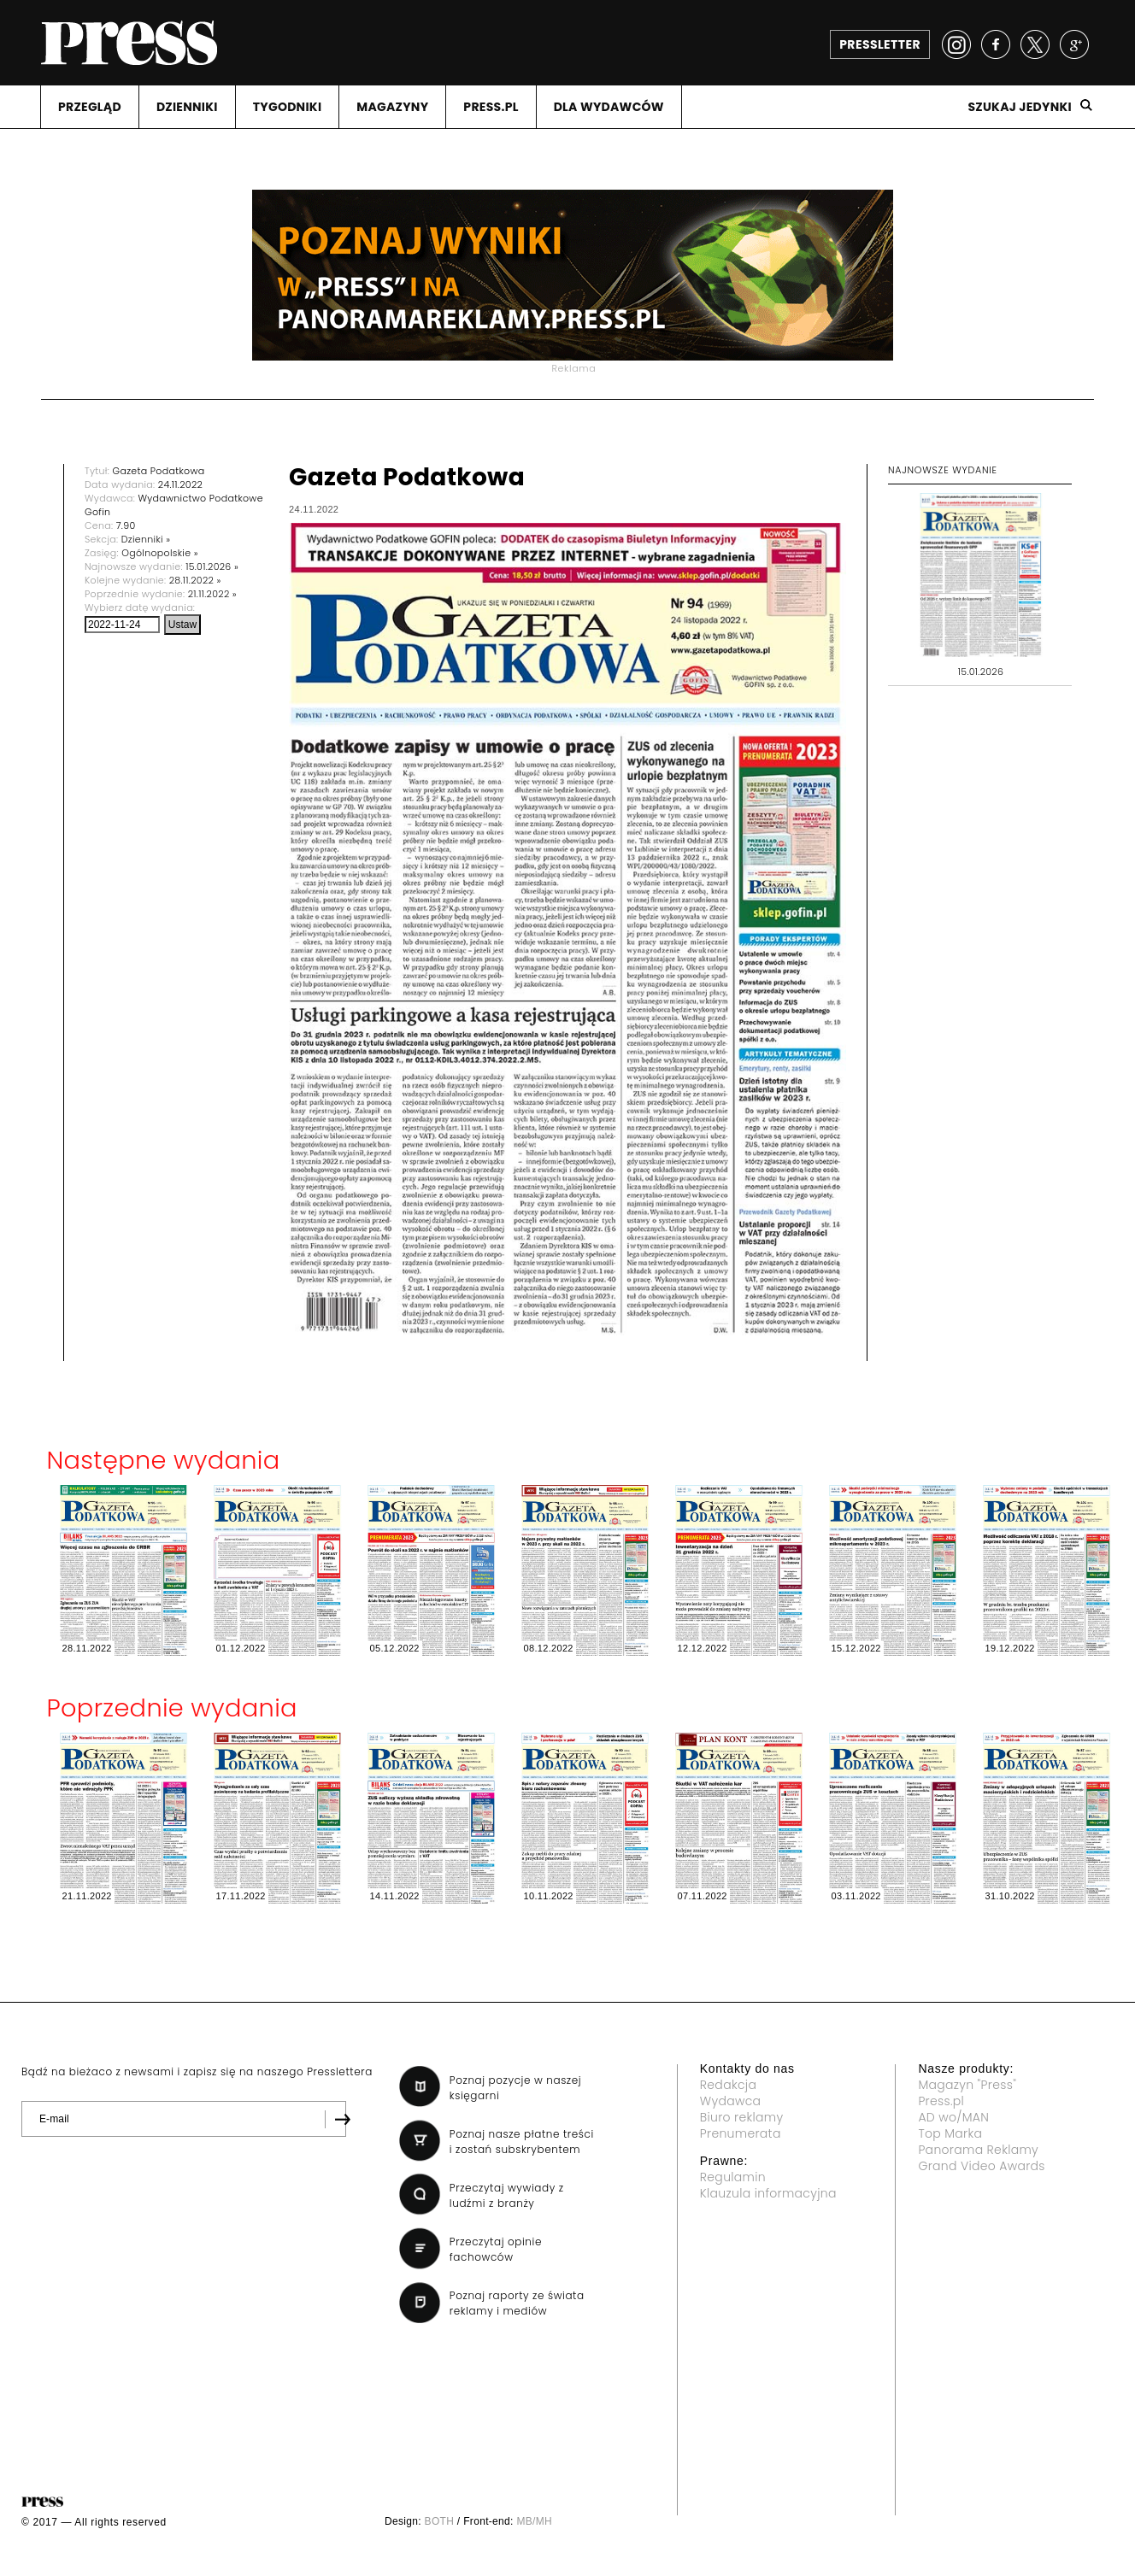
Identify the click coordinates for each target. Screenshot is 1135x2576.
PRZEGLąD (89, 106)
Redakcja (728, 2084)
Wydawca (731, 2101)
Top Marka (950, 2133)
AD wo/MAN (953, 2117)
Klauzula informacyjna (768, 2193)
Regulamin (733, 2177)
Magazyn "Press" (967, 2084)
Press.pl (941, 2101)
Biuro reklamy (742, 2117)
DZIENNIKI (187, 106)
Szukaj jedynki (1019, 106)
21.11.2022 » (212, 594)
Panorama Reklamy (978, 2149)
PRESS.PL (490, 106)
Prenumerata (740, 2133)
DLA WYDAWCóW (609, 106)
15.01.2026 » (211, 566)
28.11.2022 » (195, 580)
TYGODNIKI (287, 106)
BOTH (440, 2521)
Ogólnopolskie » (159, 553)
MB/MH (534, 2521)
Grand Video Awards (981, 2165)
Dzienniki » (146, 539)
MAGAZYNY (392, 106)
